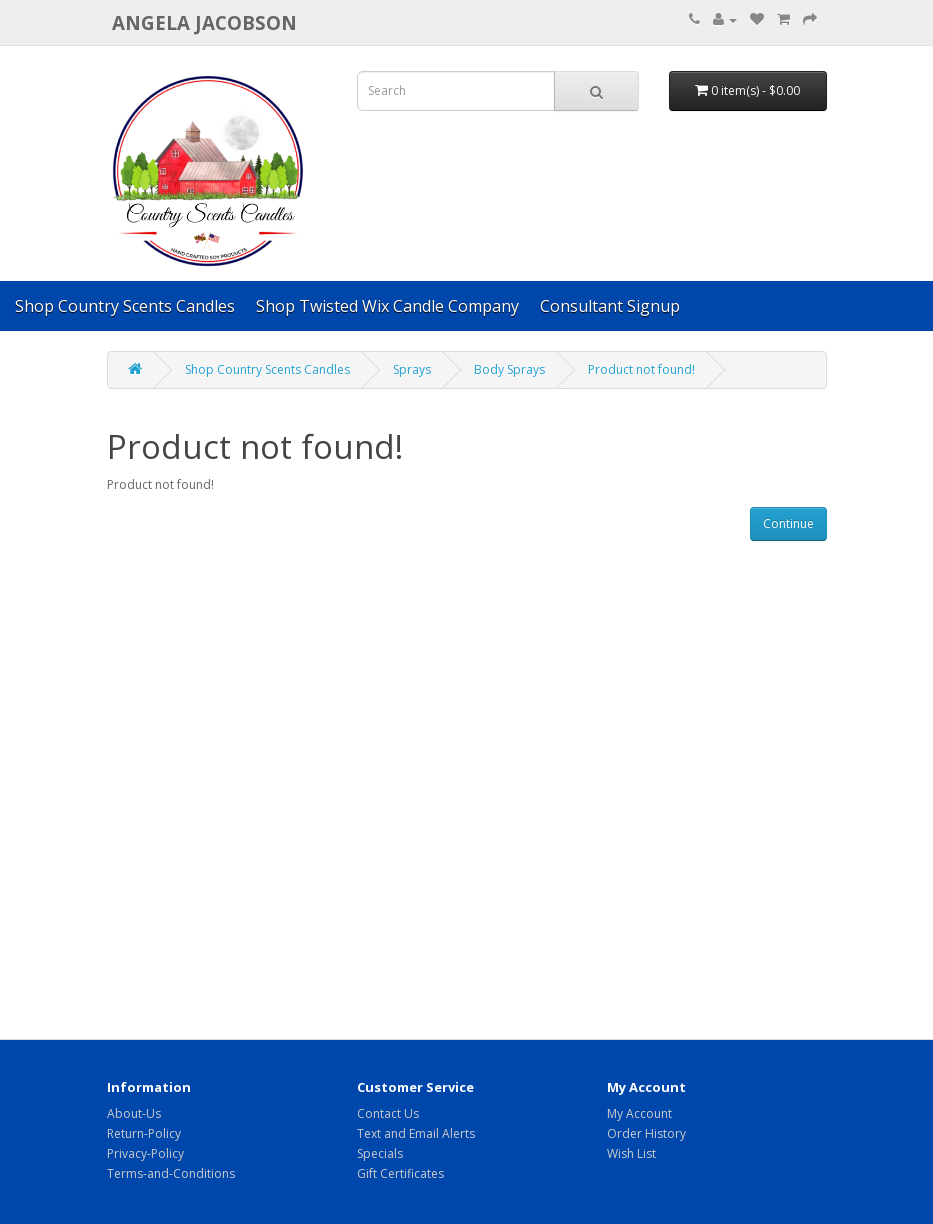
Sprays (412, 369)
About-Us (134, 1113)
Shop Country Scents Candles (125, 306)
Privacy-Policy (145, 1153)
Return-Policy (144, 1133)
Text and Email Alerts (416, 1133)
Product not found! (641, 369)
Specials (380, 1153)
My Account (639, 1113)
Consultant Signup (610, 306)
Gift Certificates (400, 1173)
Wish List (631, 1153)
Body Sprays (509, 369)
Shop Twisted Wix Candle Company (387, 306)
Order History (646, 1133)
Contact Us (388, 1113)
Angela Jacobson (204, 22)
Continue (788, 523)
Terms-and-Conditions (171, 1173)
